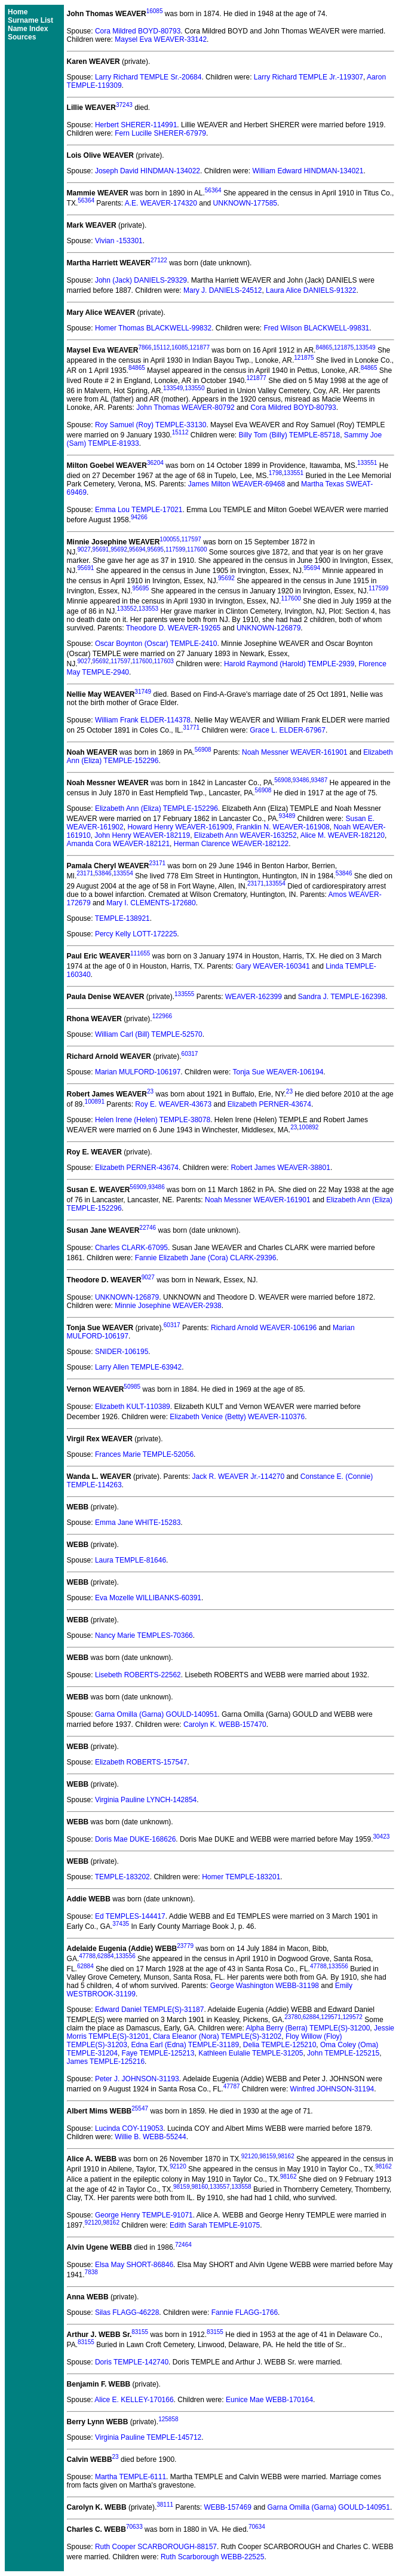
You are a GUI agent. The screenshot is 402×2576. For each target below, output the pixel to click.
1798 (275, 473)
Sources (22, 37)
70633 (134, 2526)
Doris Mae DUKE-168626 (135, 1839)
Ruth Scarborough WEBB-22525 (212, 2557)
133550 (194, 388)
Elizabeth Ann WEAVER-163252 (245, 835)
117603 (163, 661)
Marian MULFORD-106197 (137, 1072)
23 (150, 1091)
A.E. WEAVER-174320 (161, 203)
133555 (184, 994)
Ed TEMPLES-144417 (130, 1916)
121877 (200, 347)
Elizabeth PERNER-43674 (269, 1104)
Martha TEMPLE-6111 (130, 2477)
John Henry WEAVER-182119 (142, 835)
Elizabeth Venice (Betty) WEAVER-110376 (237, 1417)
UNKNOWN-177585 (245, 203)
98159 (267, 2156)
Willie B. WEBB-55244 (150, 2137)
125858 (168, 2419)
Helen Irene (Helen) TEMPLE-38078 (152, 1120)
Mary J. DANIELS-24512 (222, 290)
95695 (155, 549)
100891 (95, 1101)
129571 (330, 2017)
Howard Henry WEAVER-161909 (179, 827)
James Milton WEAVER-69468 (237, 484)
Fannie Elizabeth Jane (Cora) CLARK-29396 (206, 1258)
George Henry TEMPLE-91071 (144, 2215)
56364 (213, 190)
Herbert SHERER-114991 (136, 125)
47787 (231, 2086)
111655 (140, 953)
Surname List (30, 20)
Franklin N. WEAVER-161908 (283, 827)
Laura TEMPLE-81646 (130, 1560)
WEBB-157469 (227, 2507)
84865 (323, 347)
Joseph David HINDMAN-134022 (147, 171)
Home (17, 12)
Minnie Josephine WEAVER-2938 (168, 1305)
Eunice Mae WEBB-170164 (269, 2400)
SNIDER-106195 (121, 1351)
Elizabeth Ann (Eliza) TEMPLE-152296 (156, 808)
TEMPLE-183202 (122, 1877)
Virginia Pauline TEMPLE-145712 (148, 2437)
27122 (159, 260)
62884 (105, 1956)
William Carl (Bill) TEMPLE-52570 (148, 1034)
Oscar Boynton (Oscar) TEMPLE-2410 (156, 643)
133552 (127, 608)
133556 (125, 1956)
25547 (139, 2108)
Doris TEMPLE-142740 (131, 2362)
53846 (103, 873)
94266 (139, 517)
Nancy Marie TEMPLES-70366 (144, 1635)
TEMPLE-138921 (122, 918)
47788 (87, 1956)
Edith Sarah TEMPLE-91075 (215, 2225)
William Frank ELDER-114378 (143, 720)
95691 (101, 549)
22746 (147, 1227)
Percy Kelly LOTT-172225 (136, 934)
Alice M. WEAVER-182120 (342, 835)
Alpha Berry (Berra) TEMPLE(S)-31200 (308, 2028)
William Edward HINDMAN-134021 (307, 171)
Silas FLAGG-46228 (127, 2312)
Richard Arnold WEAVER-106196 (264, 1328)
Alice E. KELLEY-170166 (133, 2400)
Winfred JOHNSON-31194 (332, 2089)
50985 (132, 1386)
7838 (91, 2272)
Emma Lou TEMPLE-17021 (139, 510)
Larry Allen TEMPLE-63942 (138, 1367)
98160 (199, 2186)
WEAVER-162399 (253, 997)
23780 (292, 2017)
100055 (169, 539)
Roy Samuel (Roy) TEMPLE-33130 (151, 425)
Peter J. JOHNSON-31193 (137, 2079)
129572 (353, 2017)
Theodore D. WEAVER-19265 (173, 628)
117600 (197, 549)
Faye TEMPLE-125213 (158, 2053)
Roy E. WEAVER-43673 (173, 1104)
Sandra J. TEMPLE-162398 (342, 997)
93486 (301, 780)
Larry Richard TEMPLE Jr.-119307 (308, 77)
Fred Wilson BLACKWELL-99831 (317, 328)
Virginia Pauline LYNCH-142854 (146, 1800)
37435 (120, 1923)
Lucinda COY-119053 (129, 2128)
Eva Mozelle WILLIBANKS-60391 (148, 1598)
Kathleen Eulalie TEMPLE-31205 (250, 2053)
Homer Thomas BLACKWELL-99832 (153, 328)
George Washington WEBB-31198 (264, 1985)
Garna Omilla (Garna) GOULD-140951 (156, 1714)
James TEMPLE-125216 (106, 2061)
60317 (190, 1053)
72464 (183, 2244)
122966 (162, 1016)
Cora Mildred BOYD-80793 (137, 31)
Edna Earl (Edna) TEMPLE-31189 (185, 2045)
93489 (287, 816)
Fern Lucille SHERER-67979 (160, 133)
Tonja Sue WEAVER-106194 (277, 1072)
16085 (154, 11)
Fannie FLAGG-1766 (244, 2312)
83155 (139, 2332)
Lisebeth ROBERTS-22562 (138, 1675)
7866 (144, 347)
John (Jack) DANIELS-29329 (141, 280)
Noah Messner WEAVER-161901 (295, 752)
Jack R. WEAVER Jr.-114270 (238, 1476)
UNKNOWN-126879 (268, 628)
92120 (249, 2156)
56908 (203, 749)
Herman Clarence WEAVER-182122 (231, 844)
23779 (185, 1946)
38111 (164, 2504)
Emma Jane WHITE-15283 (137, 1522)
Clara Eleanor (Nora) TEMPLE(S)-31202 (217, 2036)
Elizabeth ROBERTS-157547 (141, 1762)
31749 (142, 691)
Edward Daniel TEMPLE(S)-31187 (149, 2009)
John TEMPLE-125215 (343, 2053)
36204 (155, 463)
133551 (367, 463)
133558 (241, 2186)
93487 (319, 780)
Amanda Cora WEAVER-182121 (118, 844)
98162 (286, 2156)
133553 (148, 608)
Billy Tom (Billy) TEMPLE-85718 (289, 435)
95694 (137, 549)
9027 (84, 549)
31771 (191, 727)
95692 (119, 549)
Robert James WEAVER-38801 (280, 1167)
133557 (219, 2186)
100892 (308, 1127)
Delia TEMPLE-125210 (280, 2045)
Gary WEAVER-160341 (272, 966)
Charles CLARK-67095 (131, 1247)
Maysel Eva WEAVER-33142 (161, 39)
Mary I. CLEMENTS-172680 (150, 903)
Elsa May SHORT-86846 (134, 2264)
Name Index (28, 28)
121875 (344, 347)
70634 (256, 2526)
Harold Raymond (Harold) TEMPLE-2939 (289, 664)
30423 (381, 1836)
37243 (124, 105)
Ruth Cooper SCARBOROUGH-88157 (156, 2547)
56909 (138, 1187)
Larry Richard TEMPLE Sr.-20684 (148, 77)
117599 (175, 549)
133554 (123, 873)
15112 (161, 347)
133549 (365, 347)
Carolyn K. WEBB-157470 (224, 1724)
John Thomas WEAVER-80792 (185, 407)
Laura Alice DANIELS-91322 (311, 290)
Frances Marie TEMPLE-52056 (144, 1454)
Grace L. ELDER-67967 (288, 730)
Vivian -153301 (119, 241)
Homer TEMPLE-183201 (241, 1877)
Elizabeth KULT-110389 (132, 1406)
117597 (191, 539)
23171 (157, 863)
